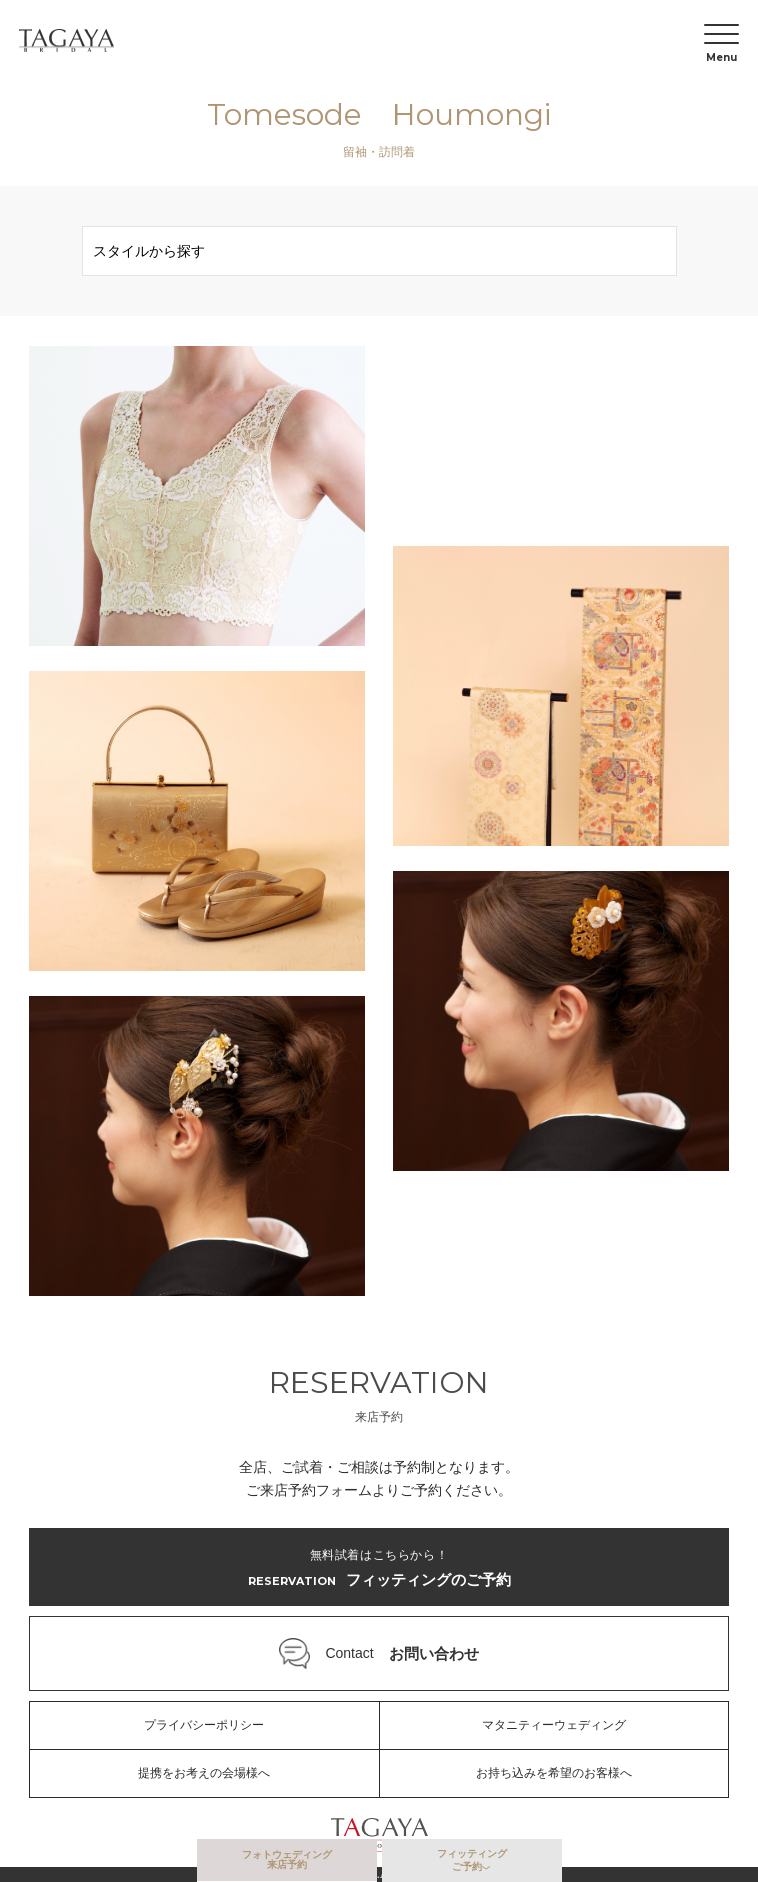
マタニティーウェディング (554, 1725)
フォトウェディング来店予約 (287, 1859)
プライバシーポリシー (204, 1725)
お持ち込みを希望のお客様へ (554, 1773)
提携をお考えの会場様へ (204, 1773)
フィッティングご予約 (472, 1860)
